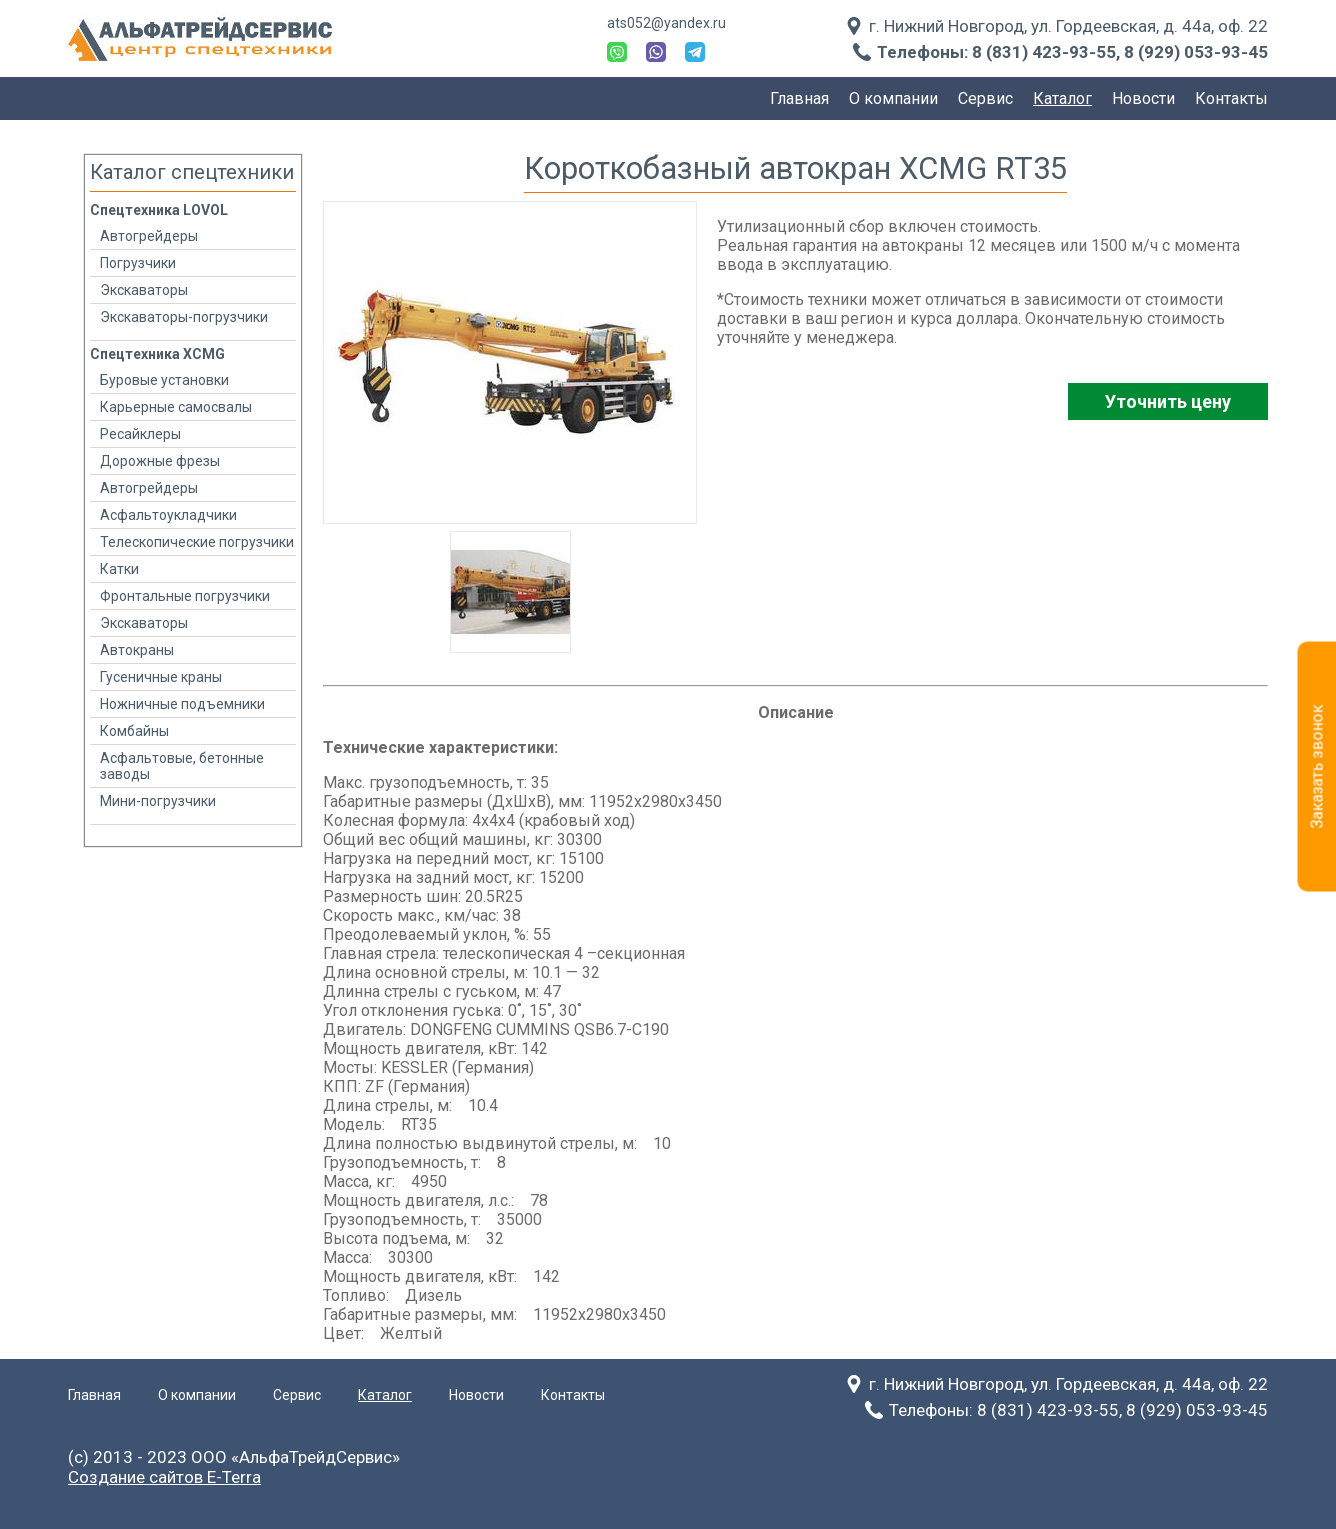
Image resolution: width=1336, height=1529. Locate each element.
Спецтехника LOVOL (159, 210)
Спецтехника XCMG (157, 354)
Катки (119, 569)
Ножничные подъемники (182, 704)
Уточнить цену (1168, 401)
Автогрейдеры (149, 236)
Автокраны (137, 650)
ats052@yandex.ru (666, 23)
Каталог (1062, 98)
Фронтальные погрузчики (185, 596)
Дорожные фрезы (160, 461)
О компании (893, 98)
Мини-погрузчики (158, 801)
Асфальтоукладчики (168, 515)
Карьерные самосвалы (176, 407)
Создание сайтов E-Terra (164, 1477)
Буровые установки (164, 380)
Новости (1143, 98)
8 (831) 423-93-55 (1044, 52)
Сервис (985, 98)
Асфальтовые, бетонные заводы (182, 766)
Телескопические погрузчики (197, 542)
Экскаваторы (144, 290)
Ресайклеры (140, 434)
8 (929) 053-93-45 (1196, 52)
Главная (799, 98)
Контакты (1231, 98)
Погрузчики (138, 263)
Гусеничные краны (161, 677)
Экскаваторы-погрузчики (184, 317)
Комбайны (134, 731)
